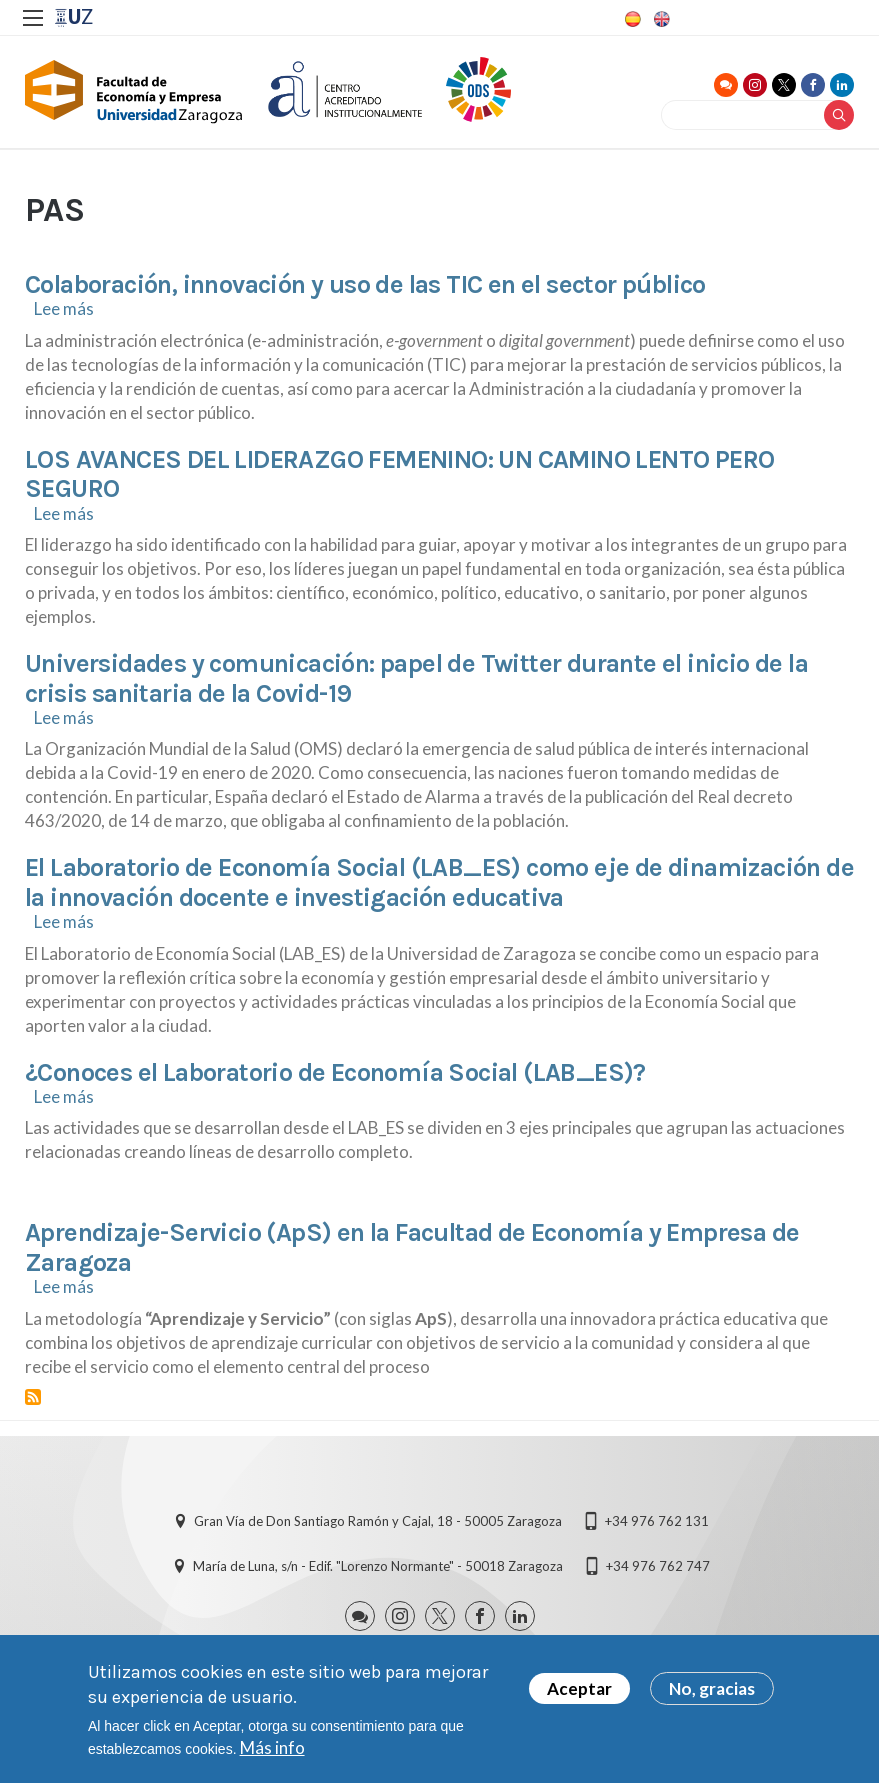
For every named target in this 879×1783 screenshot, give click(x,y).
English (660, 19)
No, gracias (712, 1688)
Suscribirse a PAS (33, 1399)
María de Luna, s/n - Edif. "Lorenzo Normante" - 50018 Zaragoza (378, 1568)
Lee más (64, 311)
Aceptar (579, 1688)
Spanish (631, 19)
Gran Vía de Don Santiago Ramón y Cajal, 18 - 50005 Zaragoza (378, 1523)
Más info (272, 1747)
